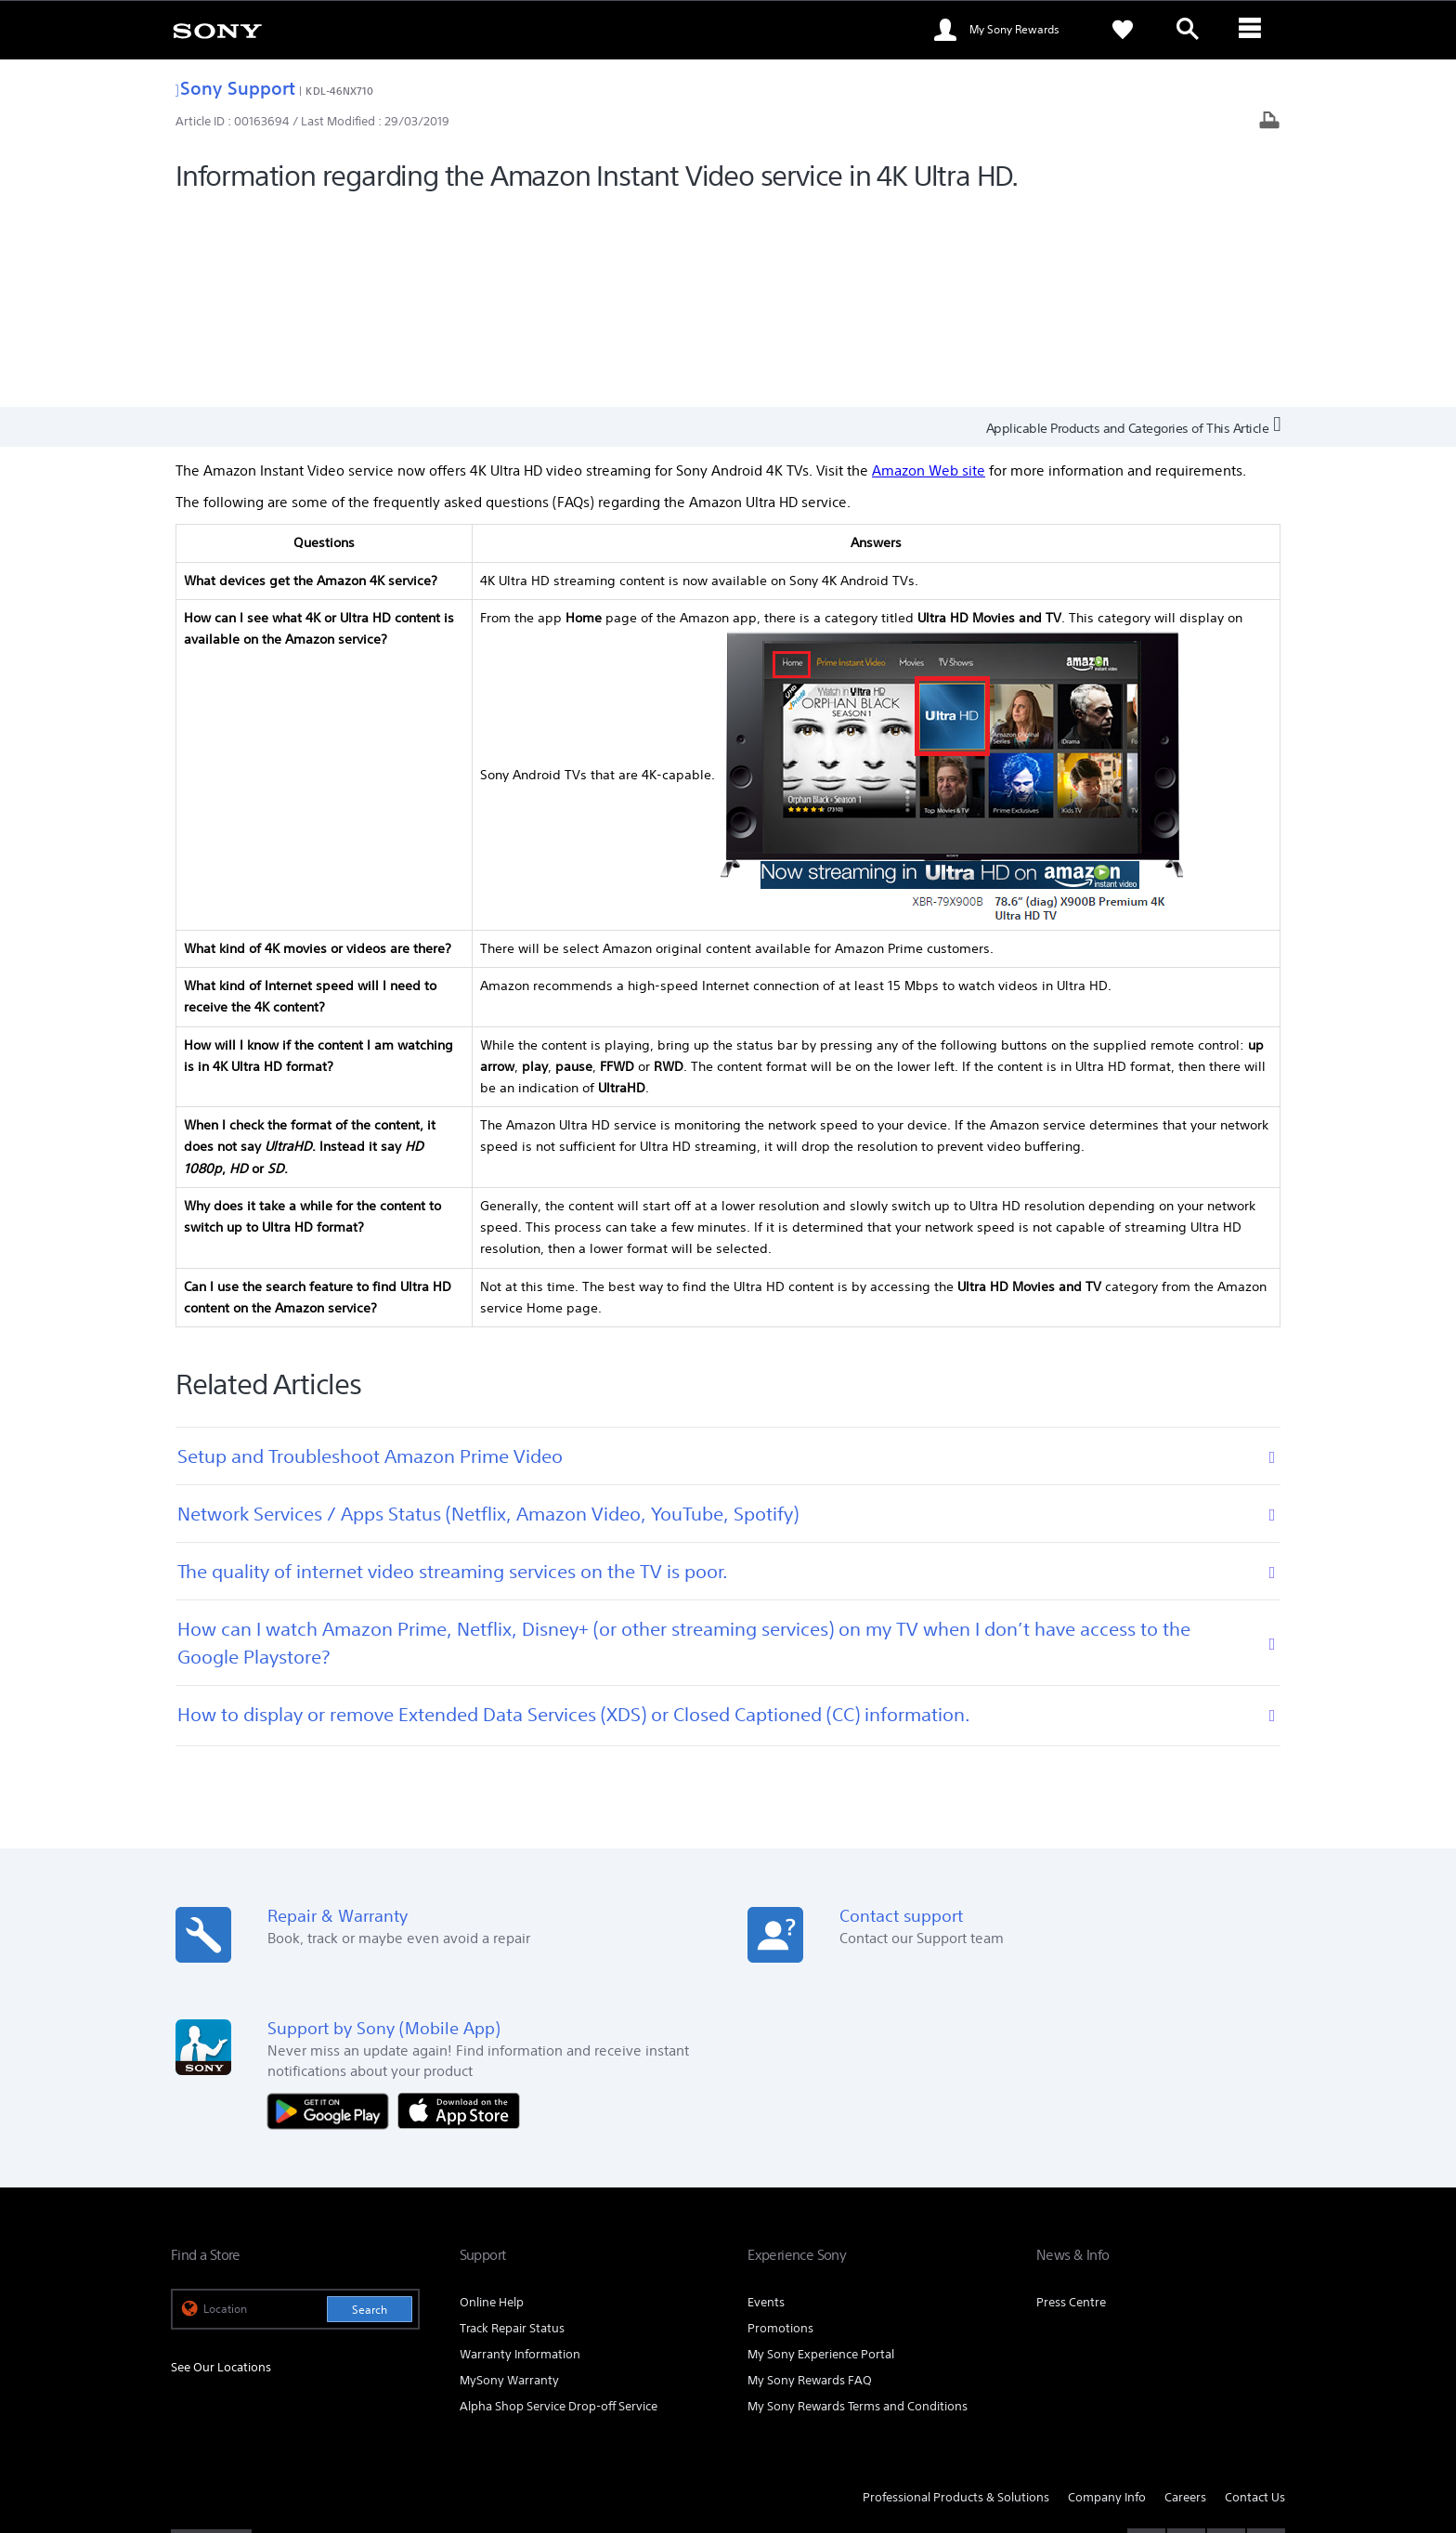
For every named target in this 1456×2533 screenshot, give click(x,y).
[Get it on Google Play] (332, 1909)
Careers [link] (1185, 2297)
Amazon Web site (928, 271)
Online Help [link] (492, 2101)
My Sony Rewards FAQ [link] (810, 2179)
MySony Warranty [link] (509, 2179)
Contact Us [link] (1255, 2297)
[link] (217, 29)
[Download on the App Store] (458, 1909)
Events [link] (766, 2101)
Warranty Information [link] (520, 2153)
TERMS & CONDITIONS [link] (225, 2431)
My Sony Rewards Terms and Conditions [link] (858, 2205)
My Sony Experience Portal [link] (821, 2153)
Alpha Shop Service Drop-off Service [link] (558, 2205)
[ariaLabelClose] (1252, 29)
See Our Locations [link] (221, 2167)
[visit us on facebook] (1146, 2343)
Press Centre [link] (1071, 2101)
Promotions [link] (780, 2127)
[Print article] (1269, 122)
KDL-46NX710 (339, 91)
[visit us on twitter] (1186, 2343)
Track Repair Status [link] (512, 2127)
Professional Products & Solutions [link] (956, 2297)
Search (369, 2109)
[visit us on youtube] (1266, 2343)
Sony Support (235, 87)
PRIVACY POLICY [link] (330, 2431)
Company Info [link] (1107, 2297)
